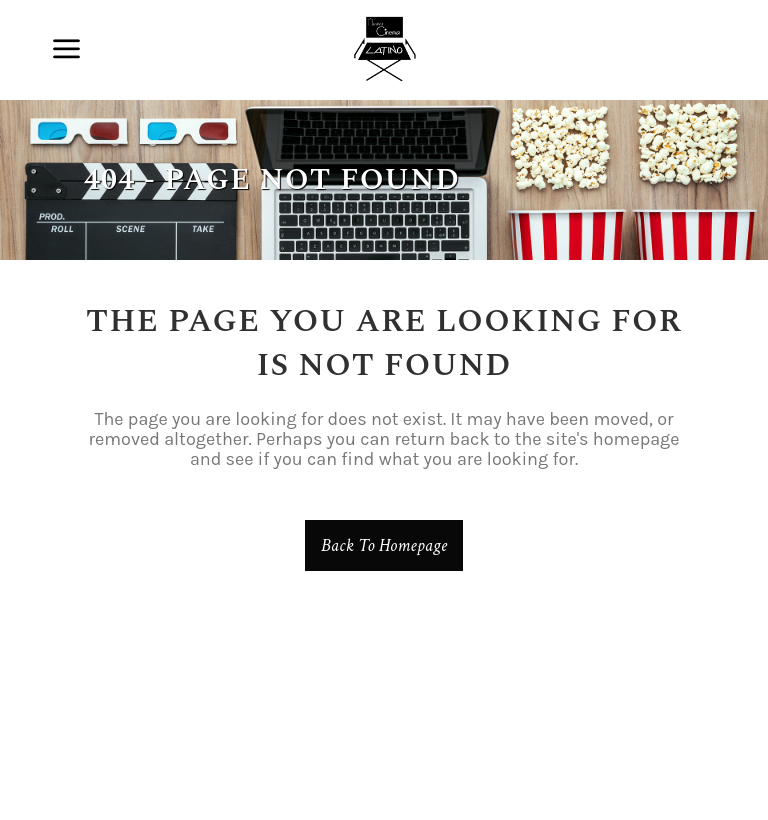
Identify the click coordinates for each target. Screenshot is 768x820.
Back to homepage (384, 545)
